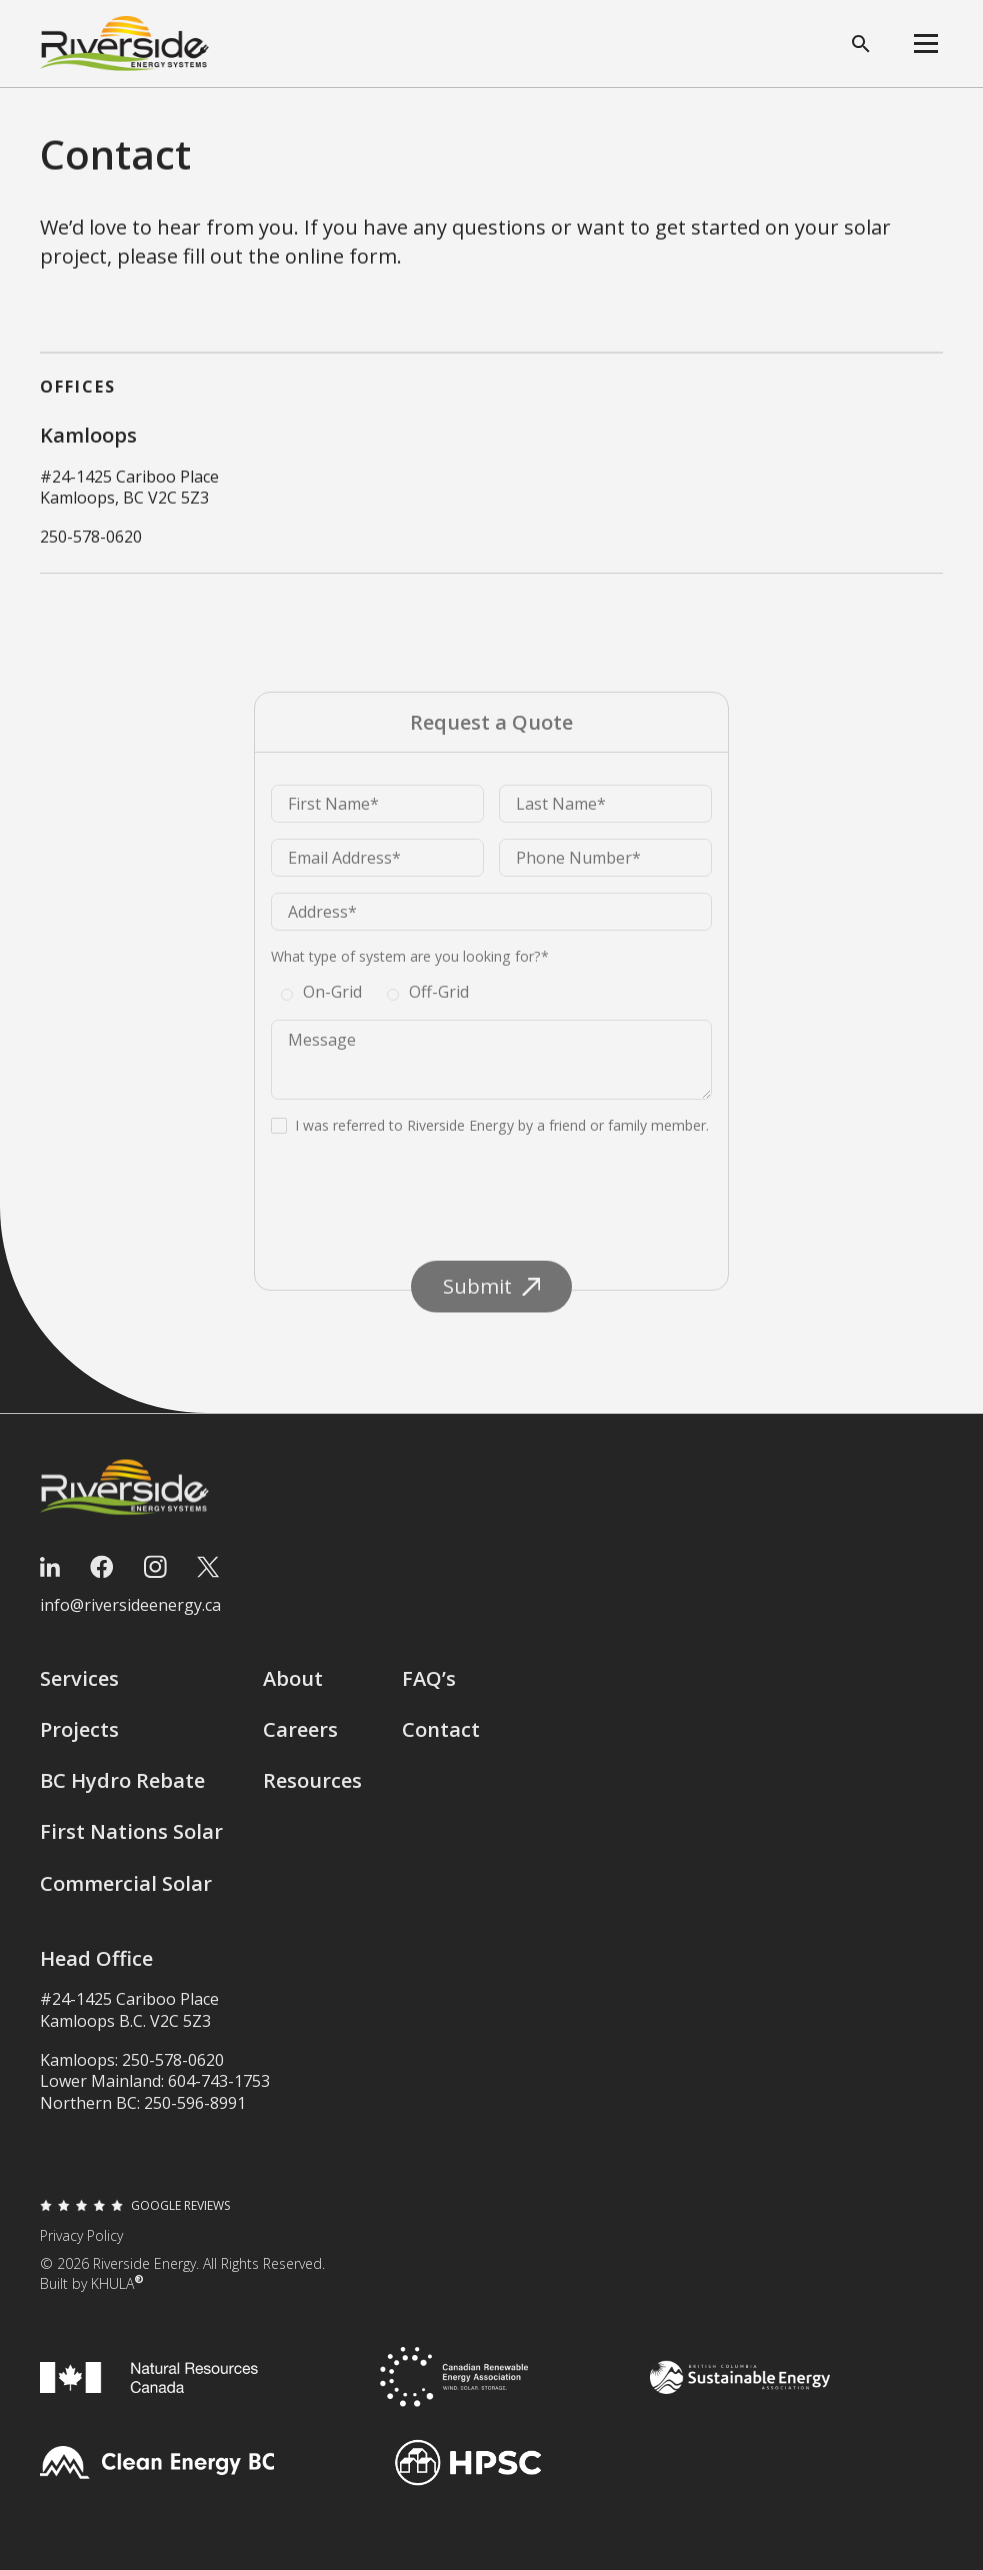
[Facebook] (102, 1579)
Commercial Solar (126, 1895)
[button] (926, 44)
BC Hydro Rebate (122, 1793)
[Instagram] (155, 1579)
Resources (312, 1793)
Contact (441, 1741)
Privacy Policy (81, 2247)
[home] (124, 43)
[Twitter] (208, 1579)
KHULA (117, 2295)
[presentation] (423, 1234)
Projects (79, 1741)
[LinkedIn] (50, 1579)
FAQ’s (429, 1690)
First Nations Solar (131, 1844)
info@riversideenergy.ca (130, 1617)
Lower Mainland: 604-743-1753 (155, 2094)
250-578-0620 (91, 538)
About (293, 1690)
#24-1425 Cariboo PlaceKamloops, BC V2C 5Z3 (129, 488)
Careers (300, 1741)
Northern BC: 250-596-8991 (143, 2115)
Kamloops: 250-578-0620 (132, 2072)
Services (79, 1690)
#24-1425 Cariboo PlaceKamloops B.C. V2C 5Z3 (129, 2022)
